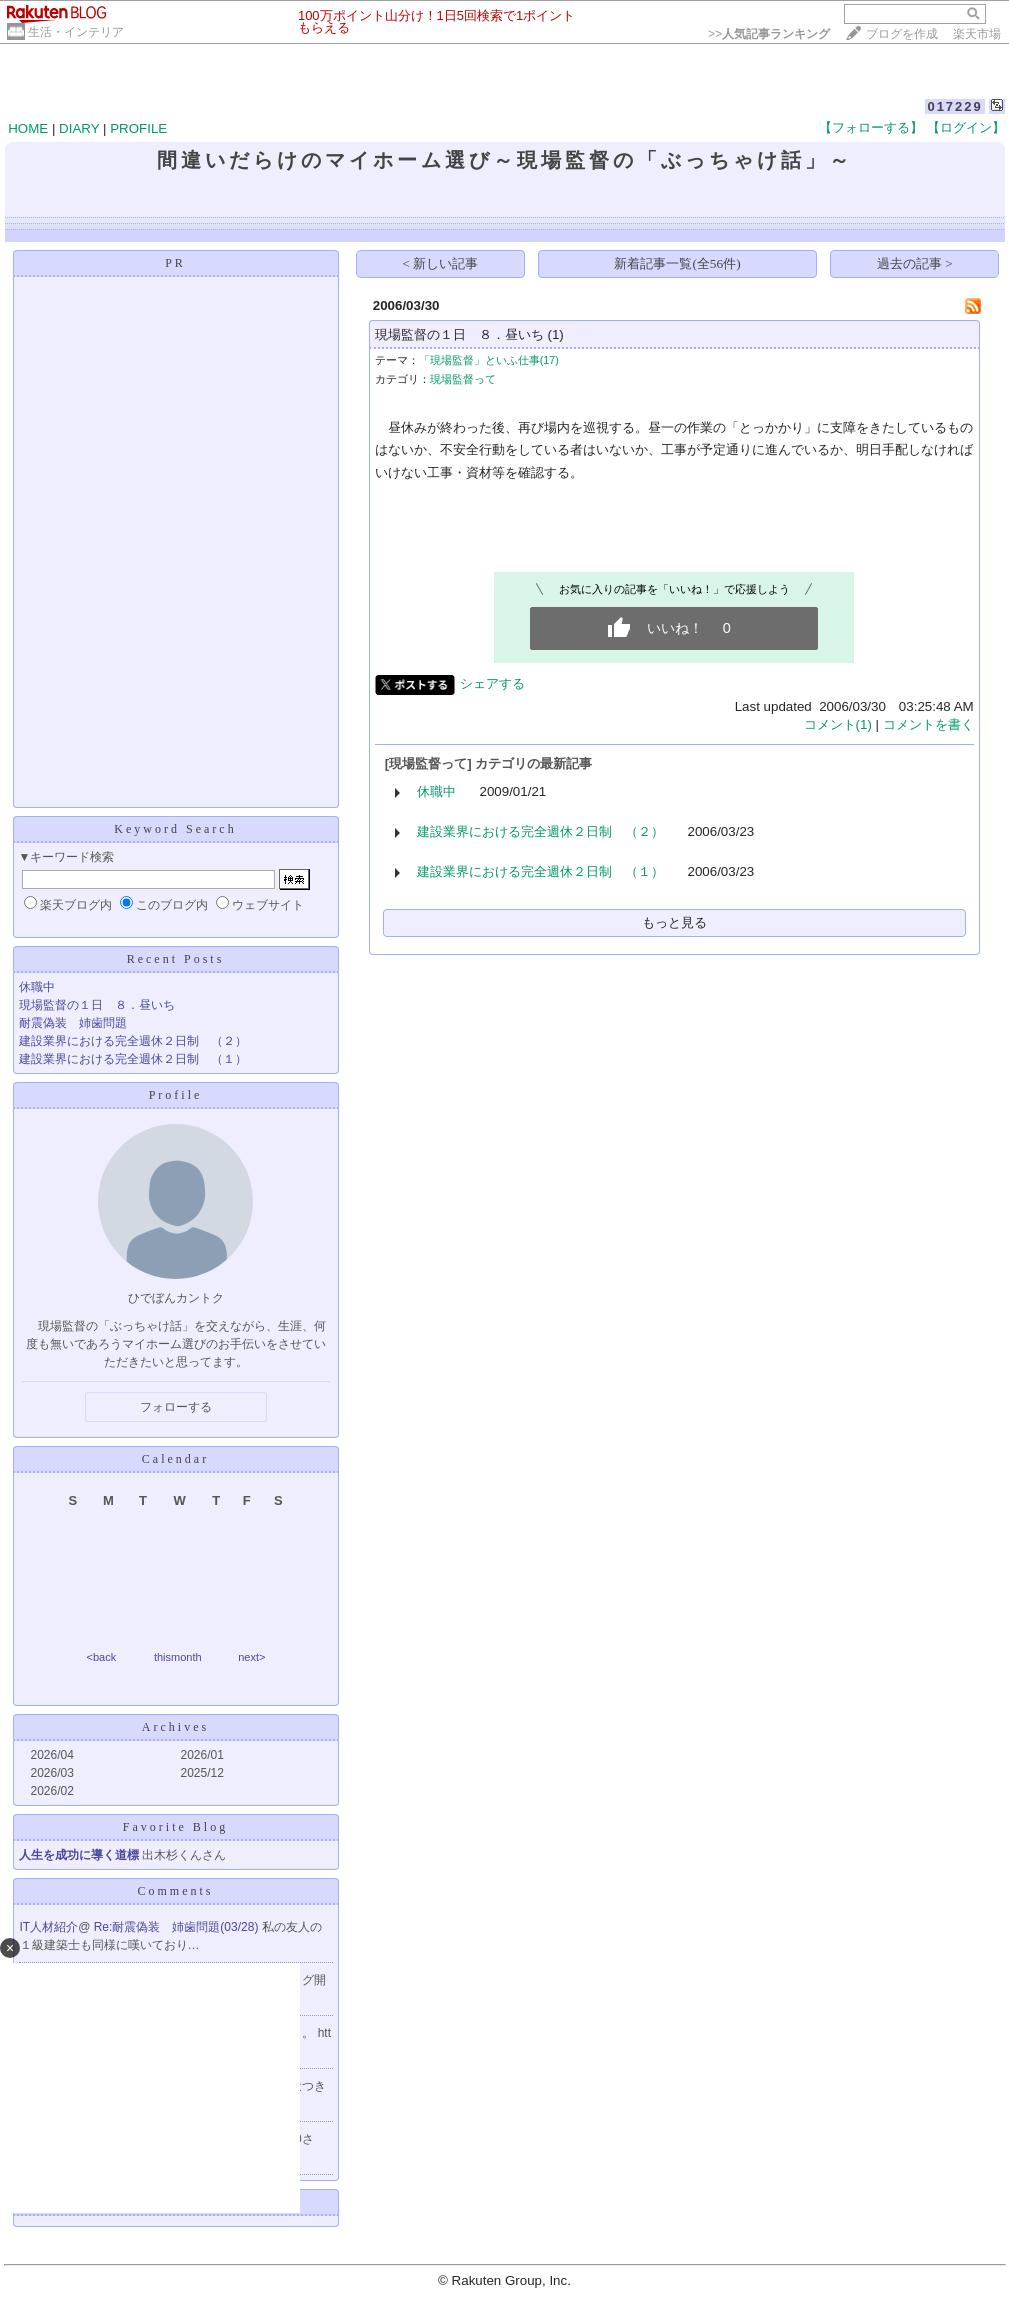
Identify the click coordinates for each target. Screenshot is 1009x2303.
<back (102, 1657)
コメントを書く (928, 724)
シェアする (492, 683)
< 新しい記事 (440, 263)
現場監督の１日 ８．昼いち (97, 1005)
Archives (175, 1727)
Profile (176, 1095)
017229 (954, 106)
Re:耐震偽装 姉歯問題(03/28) (178, 1927)
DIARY (79, 128)
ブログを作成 (902, 34)
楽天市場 (977, 34)
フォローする (176, 1407)
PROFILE (138, 128)
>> (769, 34)
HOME (28, 128)
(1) (555, 334)
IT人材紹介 (49, 1927)
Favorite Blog (175, 1827)
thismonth (178, 1657)
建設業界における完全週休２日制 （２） (133, 1041)
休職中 (37, 987)
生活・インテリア (76, 32)
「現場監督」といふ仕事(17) (489, 360)
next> (251, 1657)
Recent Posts (176, 959)
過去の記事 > (915, 263)
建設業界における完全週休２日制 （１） (133, 1059)
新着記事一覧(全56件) (677, 263)
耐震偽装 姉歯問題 (73, 1023)
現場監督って (463, 379)
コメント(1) (838, 724)
